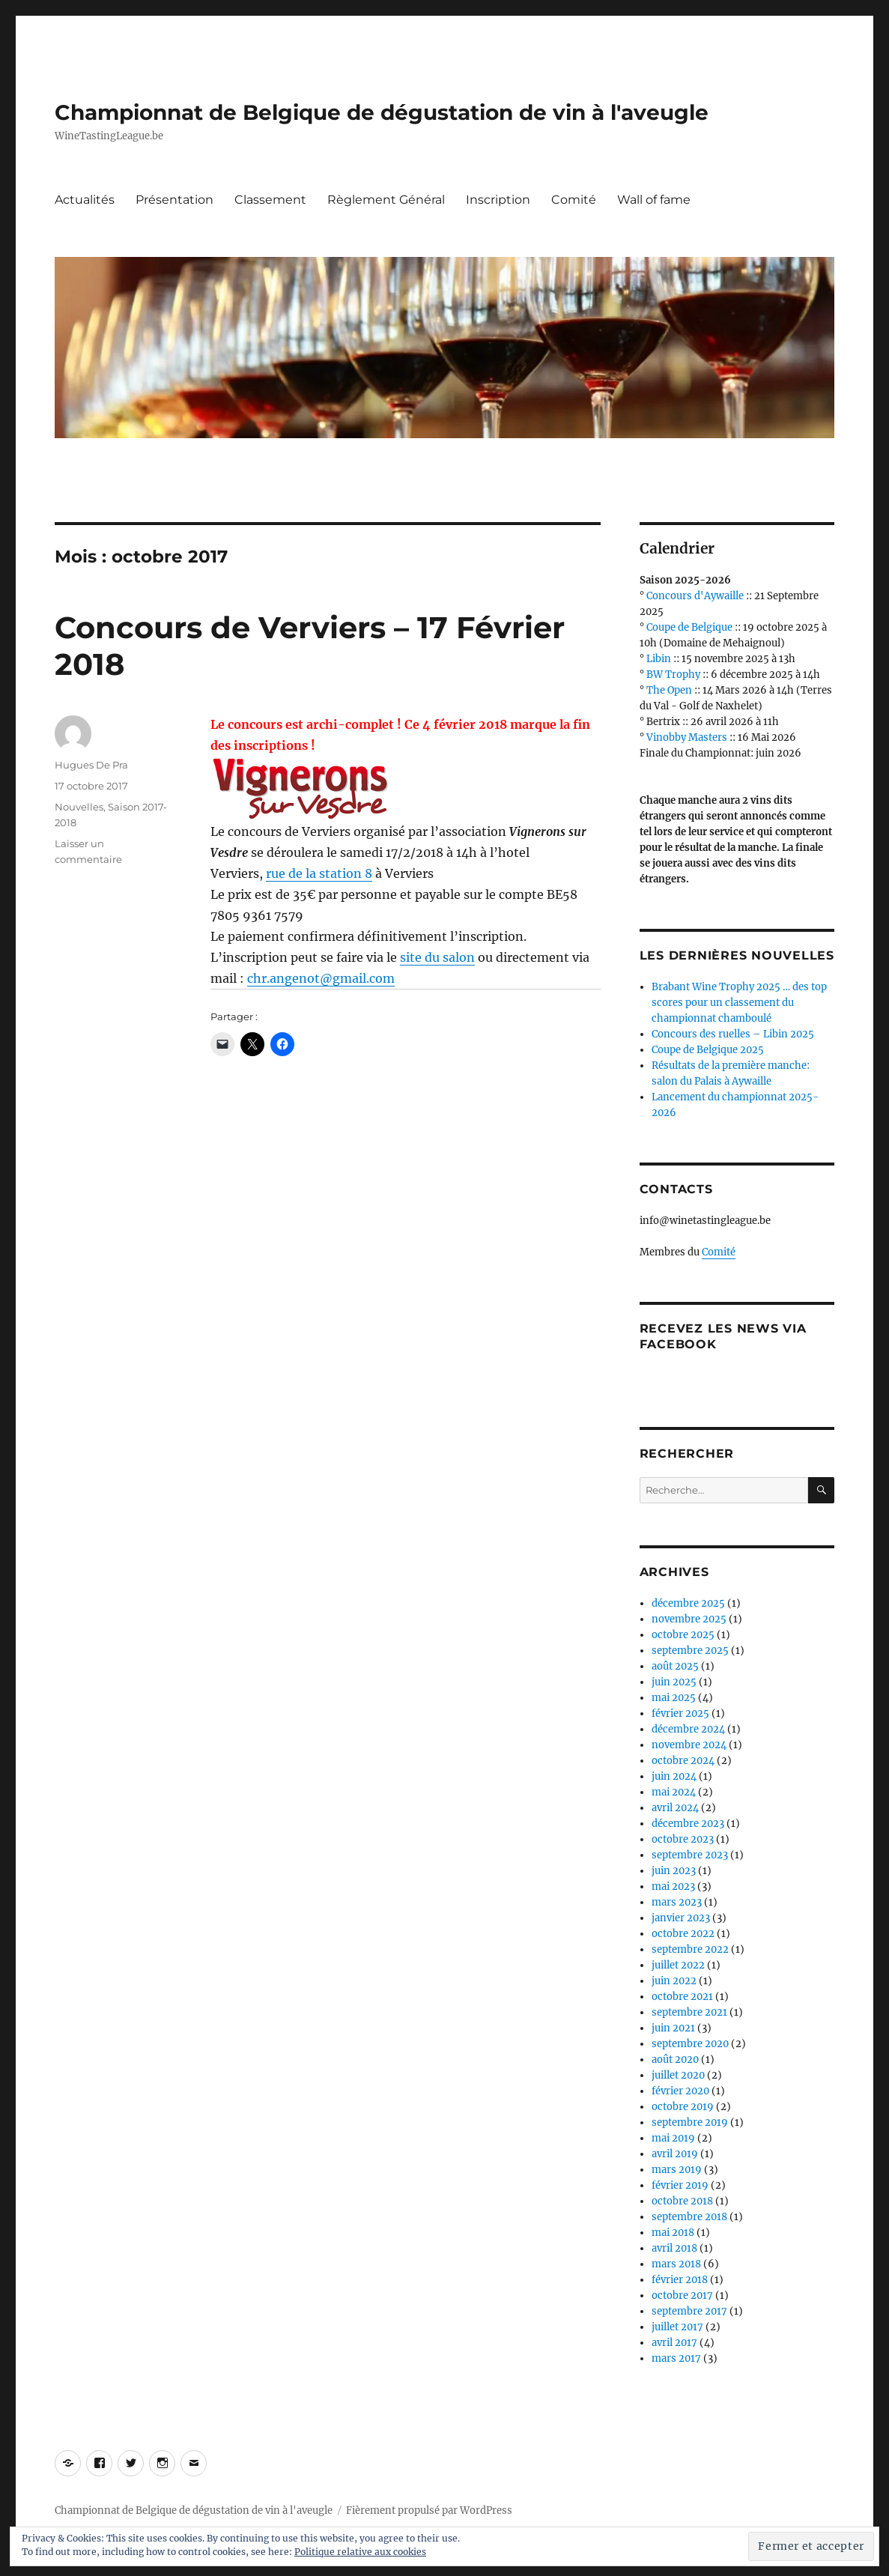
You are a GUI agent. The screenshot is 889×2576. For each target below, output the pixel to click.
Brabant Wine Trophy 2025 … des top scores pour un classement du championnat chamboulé (739, 1003)
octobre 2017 (682, 2295)
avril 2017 (674, 2342)
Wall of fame (654, 200)
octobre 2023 (683, 1839)
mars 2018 (676, 2264)
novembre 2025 (689, 1619)
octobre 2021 (682, 1996)
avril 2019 (675, 2154)
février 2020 (680, 2091)
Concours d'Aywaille (695, 596)
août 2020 (675, 2059)
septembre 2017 (689, 2311)
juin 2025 (674, 1682)
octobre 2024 (683, 1760)
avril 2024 (675, 1807)
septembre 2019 (690, 2122)
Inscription (498, 200)
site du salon (437, 957)
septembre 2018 (689, 2216)
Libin (658, 658)
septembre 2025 (690, 1650)
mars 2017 (676, 2358)
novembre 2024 (689, 1745)
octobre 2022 (683, 1933)
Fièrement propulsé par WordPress (429, 2510)
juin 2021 (673, 2028)
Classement (270, 200)
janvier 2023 (681, 1918)
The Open (669, 690)
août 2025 (675, 1666)
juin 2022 (674, 1981)
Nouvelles (79, 807)
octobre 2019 (683, 2106)
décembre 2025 (688, 1603)
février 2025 (680, 1713)
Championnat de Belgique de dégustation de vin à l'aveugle (382, 112)
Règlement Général (386, 200)
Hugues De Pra (91, 765)
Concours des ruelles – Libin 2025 (733, 1034)
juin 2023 (674, 1870)
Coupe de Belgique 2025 (708, 1049)
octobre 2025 (683, 1634)
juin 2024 (674, 1776)
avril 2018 (674, 2248)
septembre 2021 (689, 2012)
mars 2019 (677, 2169)
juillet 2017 (677, 2327)
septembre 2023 (690, 1855)
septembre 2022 (690, 1949)
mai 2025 (674, 1697)
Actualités (85, 200)
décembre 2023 (688, 1823)
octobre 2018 (682, 2201)
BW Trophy (673, 674)
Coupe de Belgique (689, 627)
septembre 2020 (690, 2043)
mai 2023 (673, 1886)
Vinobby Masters (686, 737)
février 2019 (680, 2185)
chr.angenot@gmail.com (321, 978)
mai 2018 (673, 2232)
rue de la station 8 (319, 873)
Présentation (174, 200)
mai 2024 (674, 1792)
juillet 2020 (678, 2075)
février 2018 (680, 2279)
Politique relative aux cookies (360, 2551)
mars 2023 (677, 1902)
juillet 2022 (678, 1965)
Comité (573, 200)
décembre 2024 (688, 1729)
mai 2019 (673, 2138)
